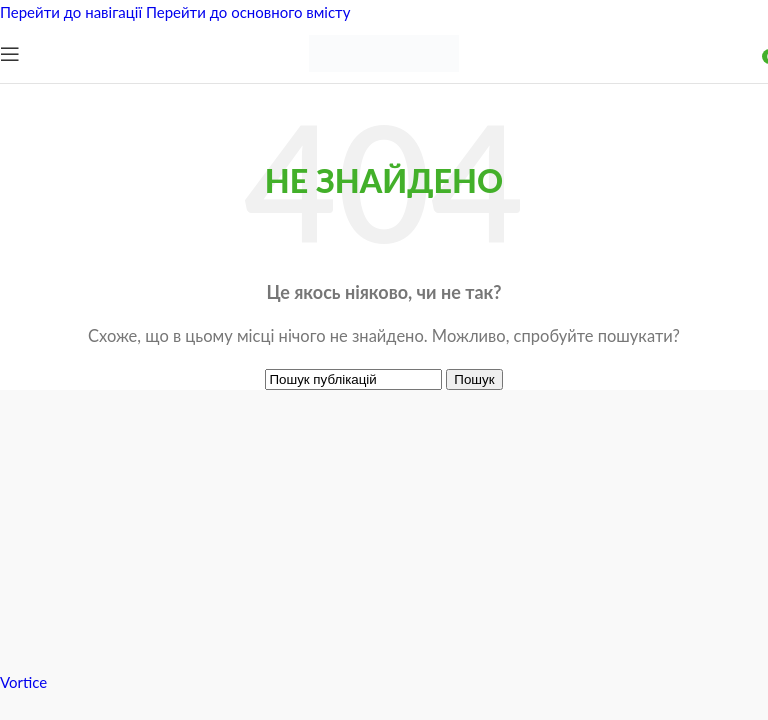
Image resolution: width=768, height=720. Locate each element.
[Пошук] (353, 379)
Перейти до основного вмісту (248, 12)
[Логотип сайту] (384, 78)
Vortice (23, 682)
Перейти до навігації (73, 12)
